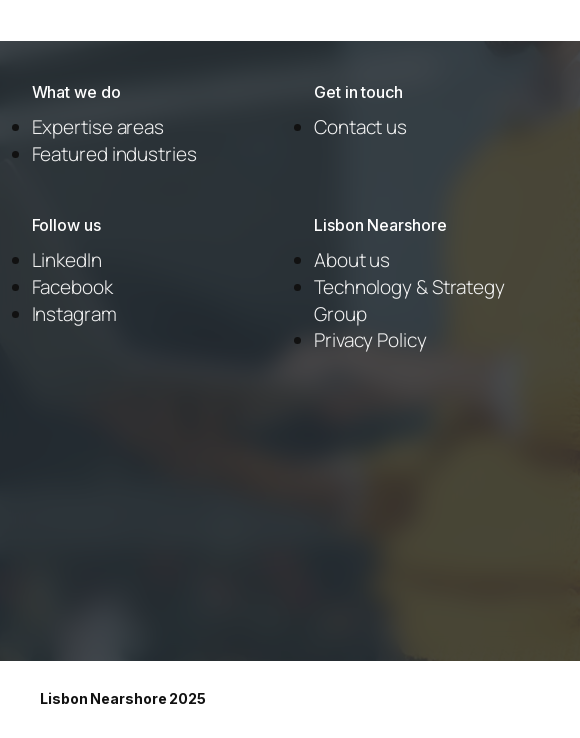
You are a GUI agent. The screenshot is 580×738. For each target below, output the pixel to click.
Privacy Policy (370, 340)
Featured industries (114, 154)
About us (352, 260)
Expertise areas (98, 127)
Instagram (74, 314)
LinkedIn (67, 260)
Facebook (72, 287)
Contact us (360, 127)
